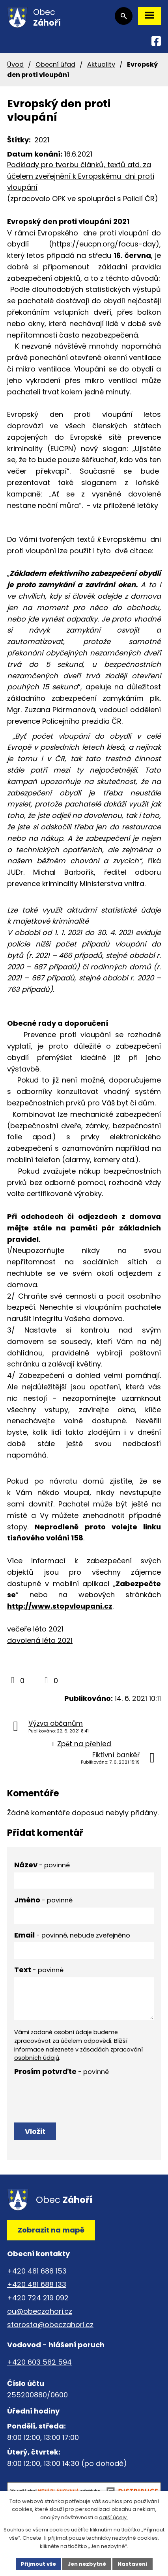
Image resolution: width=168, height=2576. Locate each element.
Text (38, 1970)
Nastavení (132, 2564)
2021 (41, 140)
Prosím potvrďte (61, 2071)
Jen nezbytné (86, 2564)
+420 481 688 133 (36, 2284)
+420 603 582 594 (39, 2362)
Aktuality (101, 64)
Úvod (15, 64)
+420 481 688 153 (37, 2271)
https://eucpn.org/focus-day (104, 244)
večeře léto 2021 (35, 1629)
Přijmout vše (38, 2564)
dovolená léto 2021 (40, 1640)
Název (42, 1865)
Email (72, 1935)
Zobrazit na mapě (51, 2230)
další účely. (113, 2518)
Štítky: (19, 140)
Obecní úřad (55, 64)
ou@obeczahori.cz (39, 2311)
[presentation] (74, 2094)
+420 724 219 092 (38, 2298)
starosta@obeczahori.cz (50, 2325)
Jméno (43, 1900)
